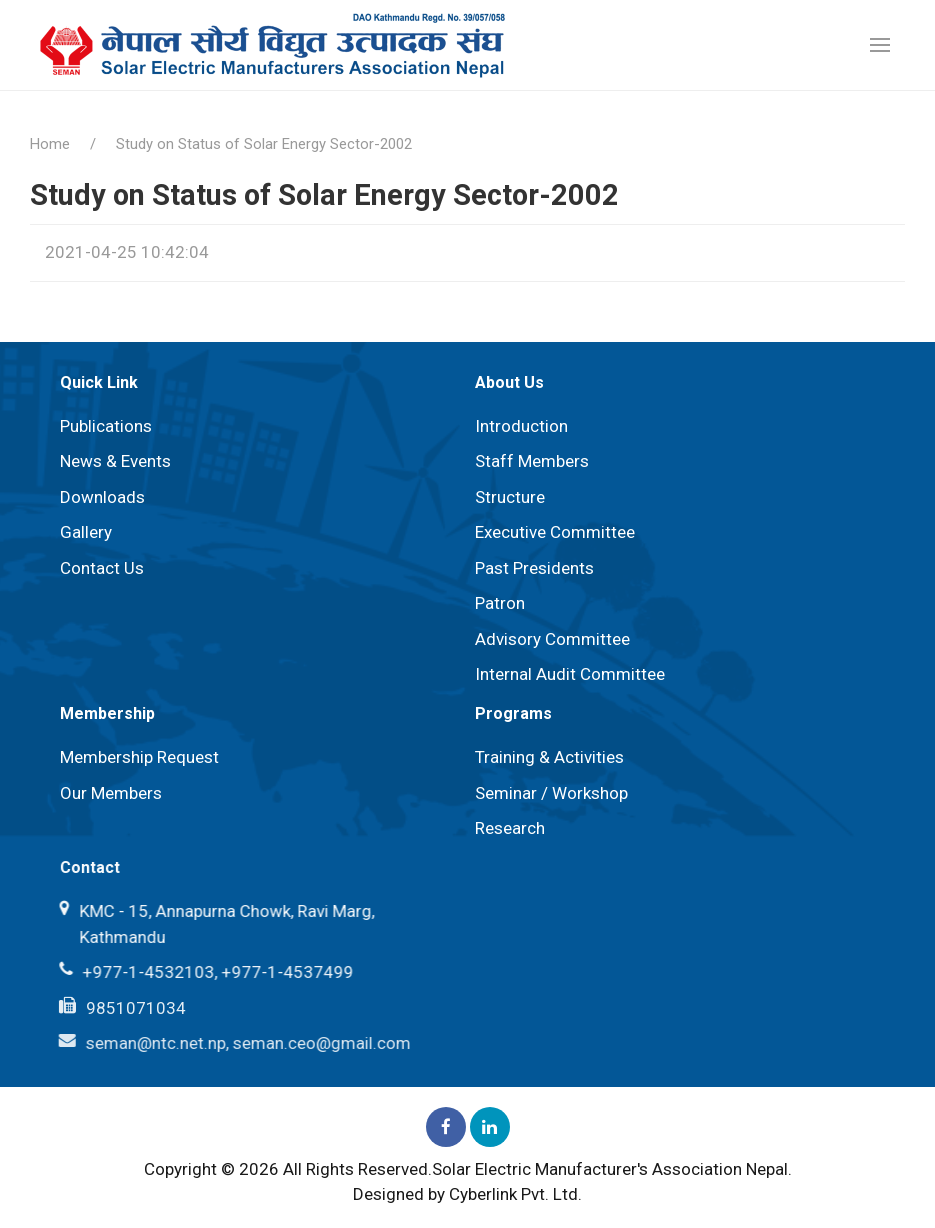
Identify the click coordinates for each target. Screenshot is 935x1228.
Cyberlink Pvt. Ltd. (515, 1194)
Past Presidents (534, 568)
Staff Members (532, 461)
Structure (510, 497)
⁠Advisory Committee (552, 639)
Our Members (110, 793)
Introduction (521, 426)
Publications (106, 426)
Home (50, 144)
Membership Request (139, 757)
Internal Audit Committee (570, 674)
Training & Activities (548, 757)
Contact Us (102, 568)
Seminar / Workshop (550, 793)
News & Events (115, 461)
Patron (500, 603)
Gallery (86, 532)
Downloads (102, 497)
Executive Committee (555, 532)
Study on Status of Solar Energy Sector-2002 (264, 144)
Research (509, 828)
